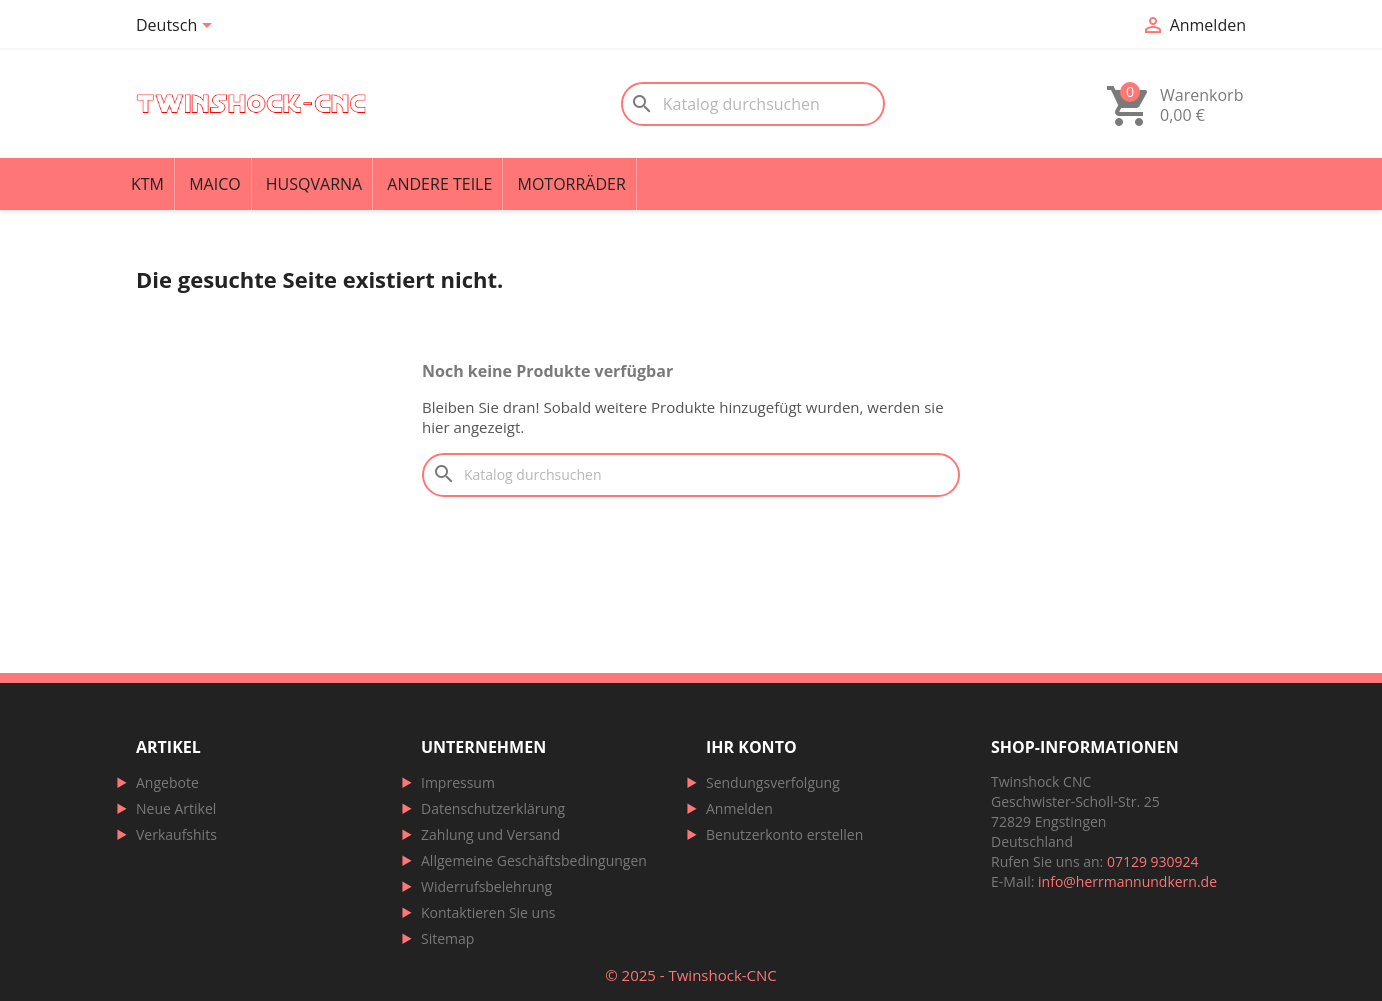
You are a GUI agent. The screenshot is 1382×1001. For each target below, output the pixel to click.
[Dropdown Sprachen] (177, 27)
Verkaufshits (176, 834)
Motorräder (572, 184)
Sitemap (447, 938)
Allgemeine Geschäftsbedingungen (534, 860)
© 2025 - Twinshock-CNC (691, 975)
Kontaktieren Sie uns (488, 912)
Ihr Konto (751, 747)
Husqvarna (314, 184)
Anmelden (739, 808)
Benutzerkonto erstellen (784, 834)
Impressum (458, 782)
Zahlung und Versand (490, 834)
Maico (215, 184)
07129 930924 (1153, 861)
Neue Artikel (176, 808)
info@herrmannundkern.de (1127, 881)
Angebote (167, 782)
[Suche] (753, 104)
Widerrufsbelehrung (486, 886)
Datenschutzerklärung (493, 808)
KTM (147, 184)
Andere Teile (439, 184)
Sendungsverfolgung (773, 782)
